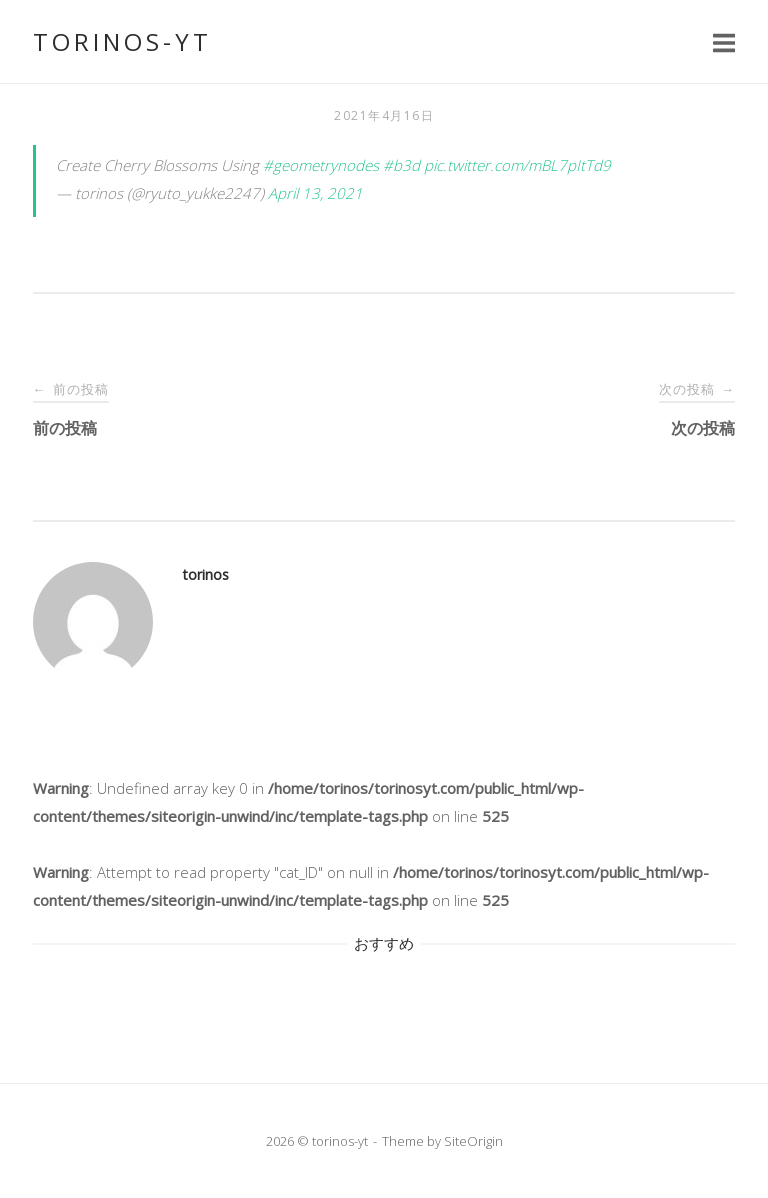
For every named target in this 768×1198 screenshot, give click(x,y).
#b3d (401, 165)
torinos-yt (122, 41)
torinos (206, 574)
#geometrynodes (321, 165)
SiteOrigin (473, 1141)
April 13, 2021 (315, 193)
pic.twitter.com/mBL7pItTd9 (517, 165)
